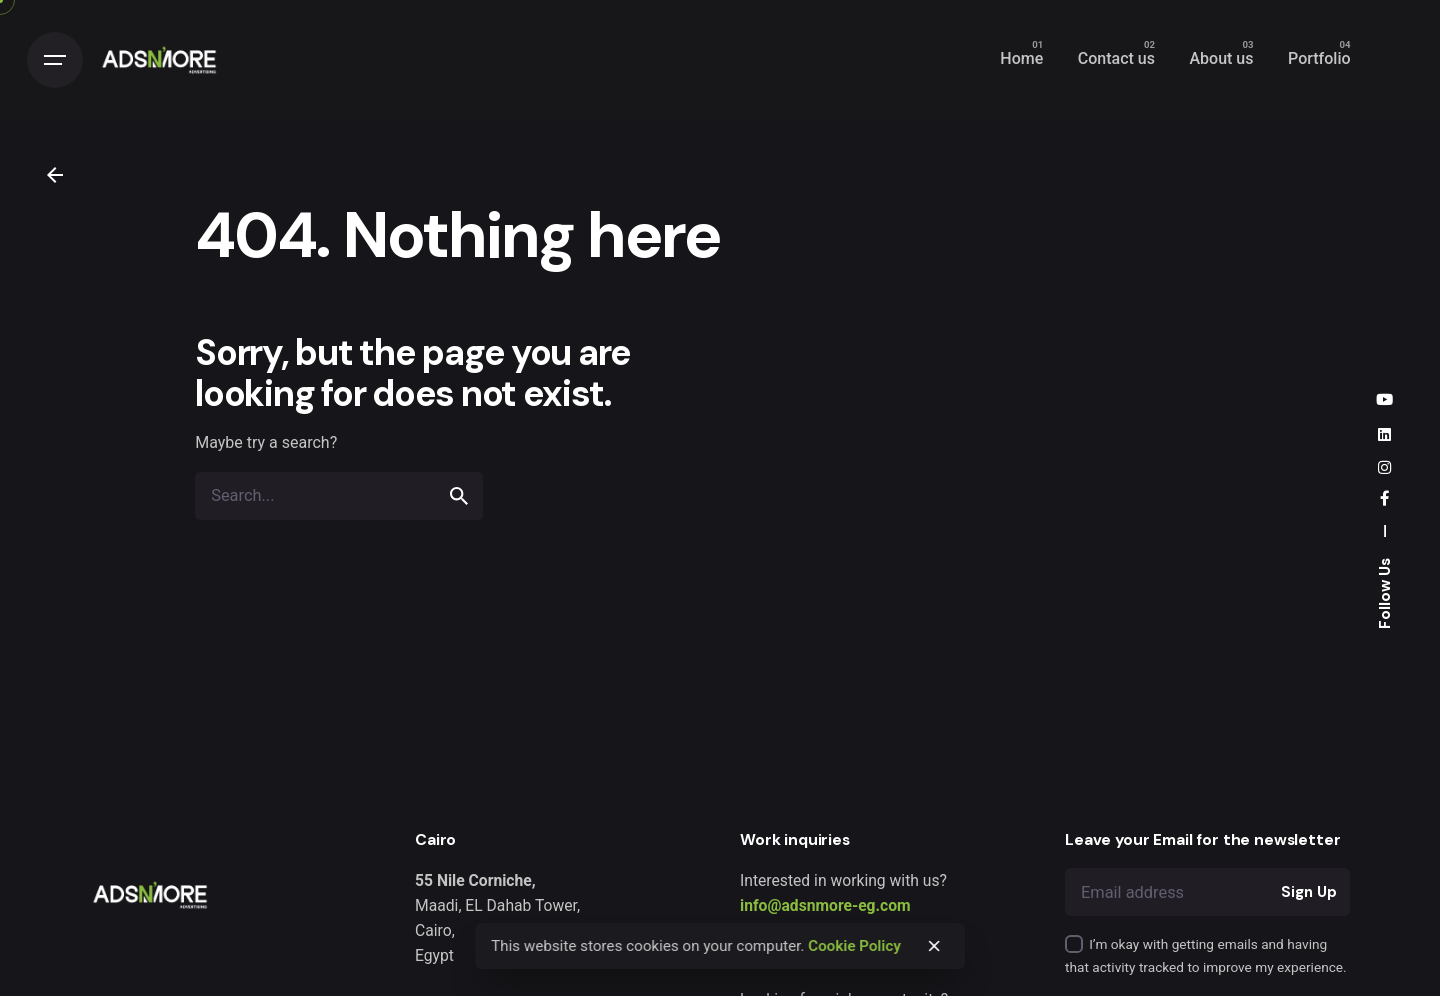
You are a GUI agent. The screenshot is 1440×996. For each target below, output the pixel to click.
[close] (934, 946)
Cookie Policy (854, 946)
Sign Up (1308, 892)
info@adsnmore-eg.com (825, 905)
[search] (459, 496)
